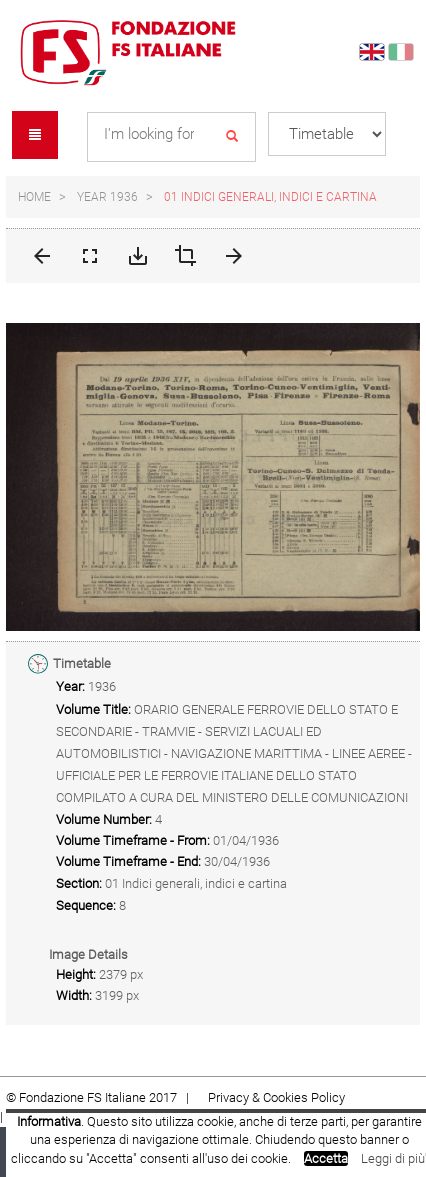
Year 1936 (107, 197)
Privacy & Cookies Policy (276, 1097)
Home (34, 197)
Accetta (326, 1158)
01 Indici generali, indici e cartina (270, 197)
